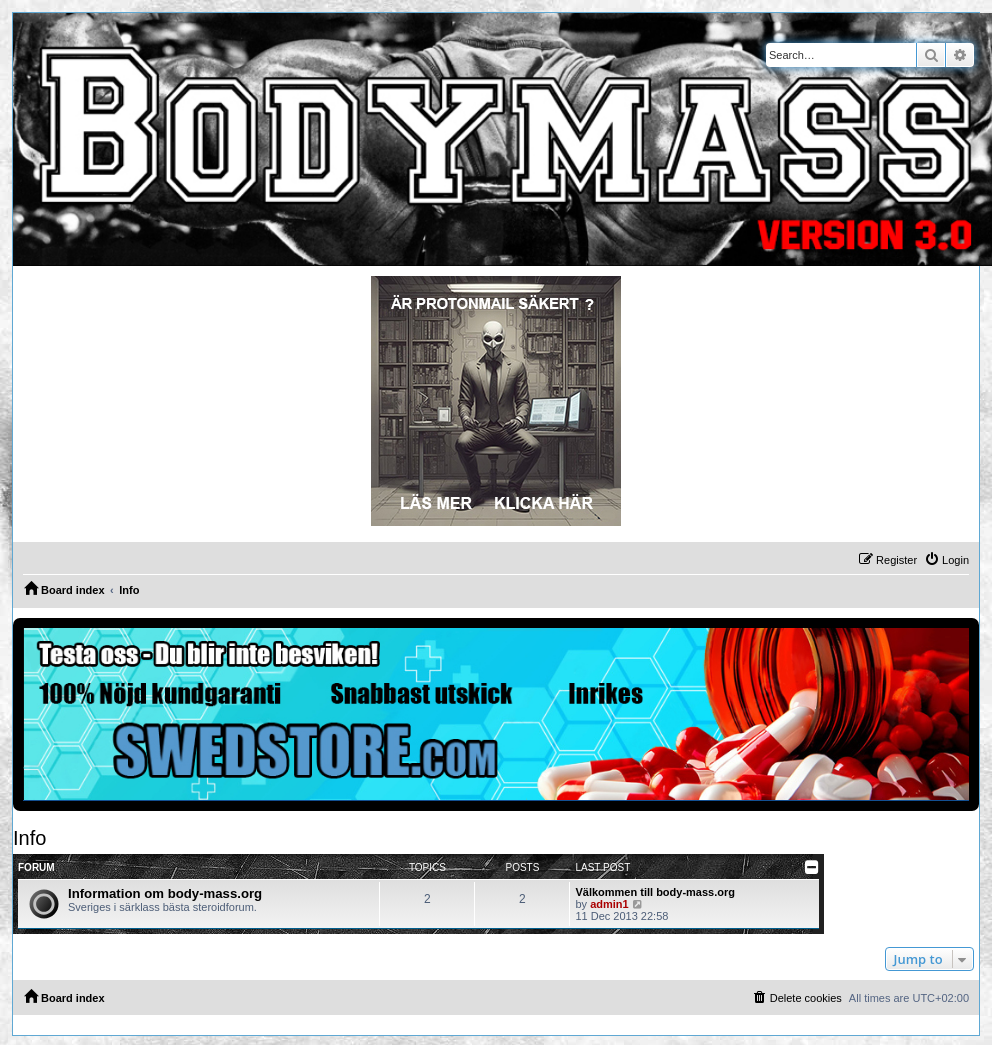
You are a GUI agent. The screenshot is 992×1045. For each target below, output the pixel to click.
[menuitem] (946, 560)
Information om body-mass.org (165, 893)
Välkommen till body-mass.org (655, 892)
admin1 (609, 904)
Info (29, 838)
